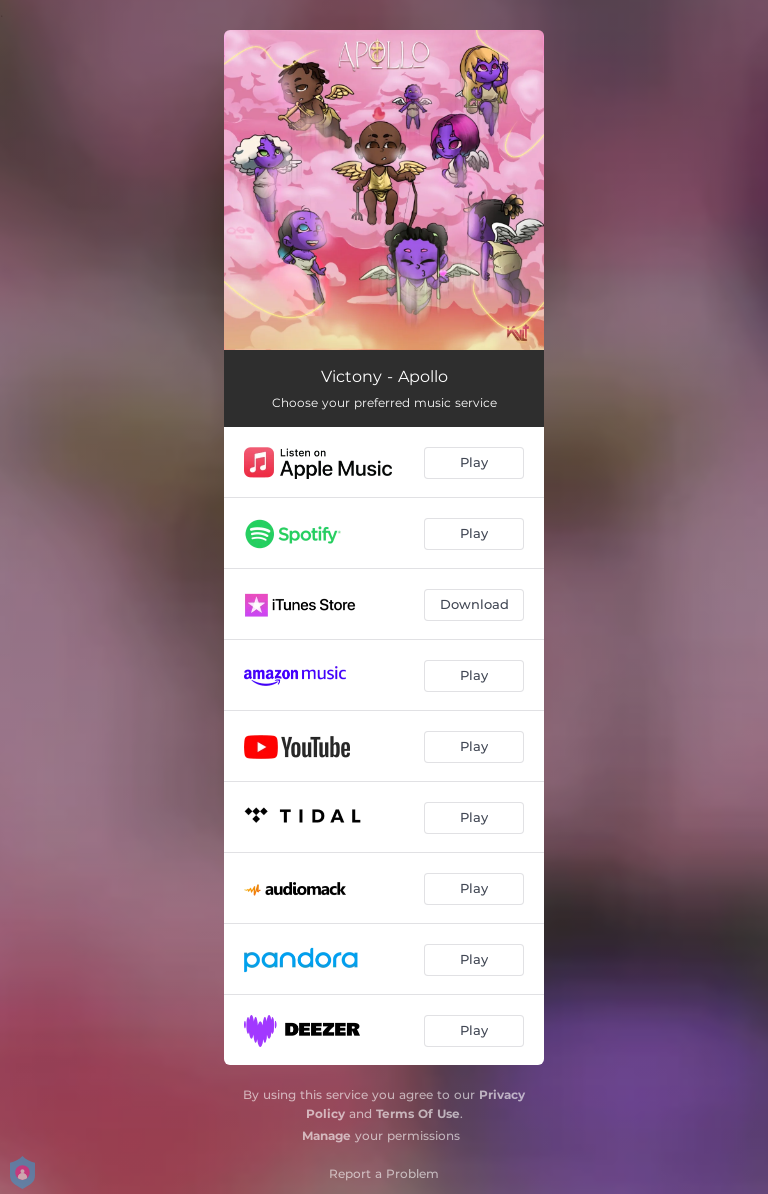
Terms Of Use (418, 1113)
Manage (326, 1135)
